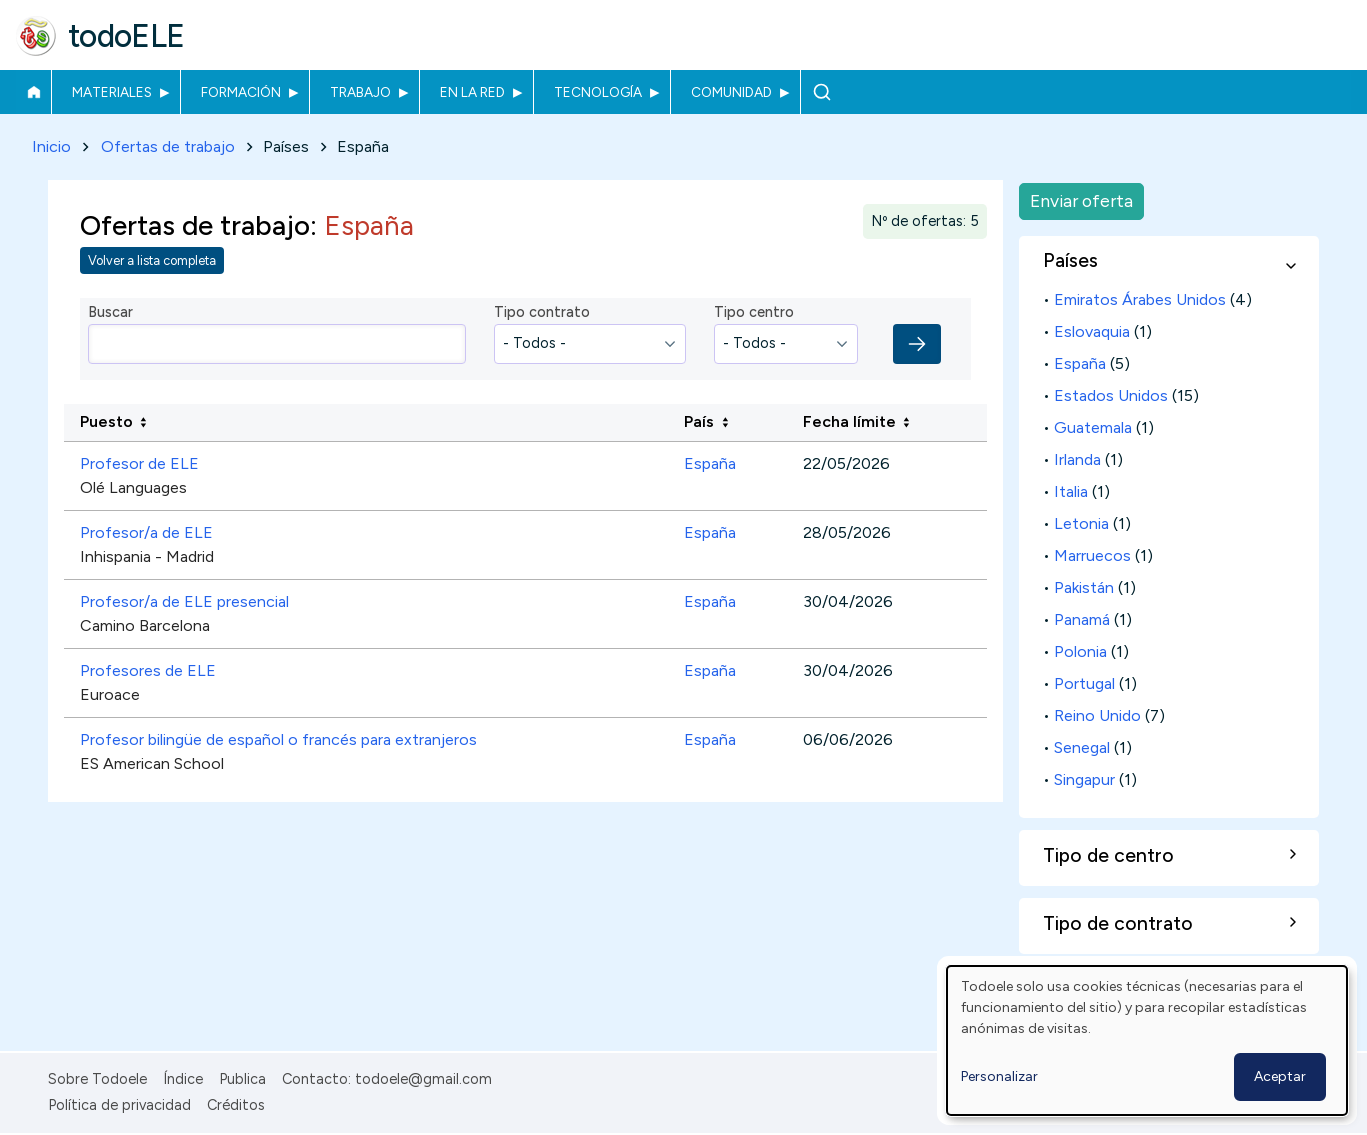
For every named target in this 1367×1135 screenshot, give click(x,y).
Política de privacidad (119, 1105)
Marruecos (1092, 555)
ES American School (152, 764)
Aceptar (1280, 1076)
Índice (183, 1079)
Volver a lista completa (152, 261)
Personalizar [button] (999, 1076)
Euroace (110, 695)
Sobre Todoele (97, 1079)
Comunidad (731, 92)
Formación (241, 92)
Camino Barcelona (145, 626)
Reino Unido (1097, 715)
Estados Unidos (1111, 395)
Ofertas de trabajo (168, 146)
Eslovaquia (1092, 331)
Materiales (112, 92)
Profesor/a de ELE (146, 533)
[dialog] (1147, 1040)
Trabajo (360, 92)
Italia (1071, 491)
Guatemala (1093, 427)
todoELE (126, 36)
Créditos (236, 1105)
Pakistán (1084, 587)
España (710, 464)
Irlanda (1077, 459)
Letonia (1081, 523)
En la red (472, 92)
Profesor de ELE (139, 464)
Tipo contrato (542, 313)
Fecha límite (849, 422)
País (699, 422)
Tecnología (598, 92)
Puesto (106, 422)
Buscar (821, 92)
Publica (242, 1079)
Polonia (1080, 651)
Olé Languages (133, 488)
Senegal (1082, 747)
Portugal (1084, 683)
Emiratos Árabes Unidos (1140, 299)
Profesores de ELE (148, 671)
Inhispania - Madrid (147, 557)
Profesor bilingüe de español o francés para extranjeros (278, 740)
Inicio (33, 92)
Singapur (1084, 779)
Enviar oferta (1081, 200)
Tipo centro (754, 313)
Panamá (1082, 619)
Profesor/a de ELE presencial (184, 602)
